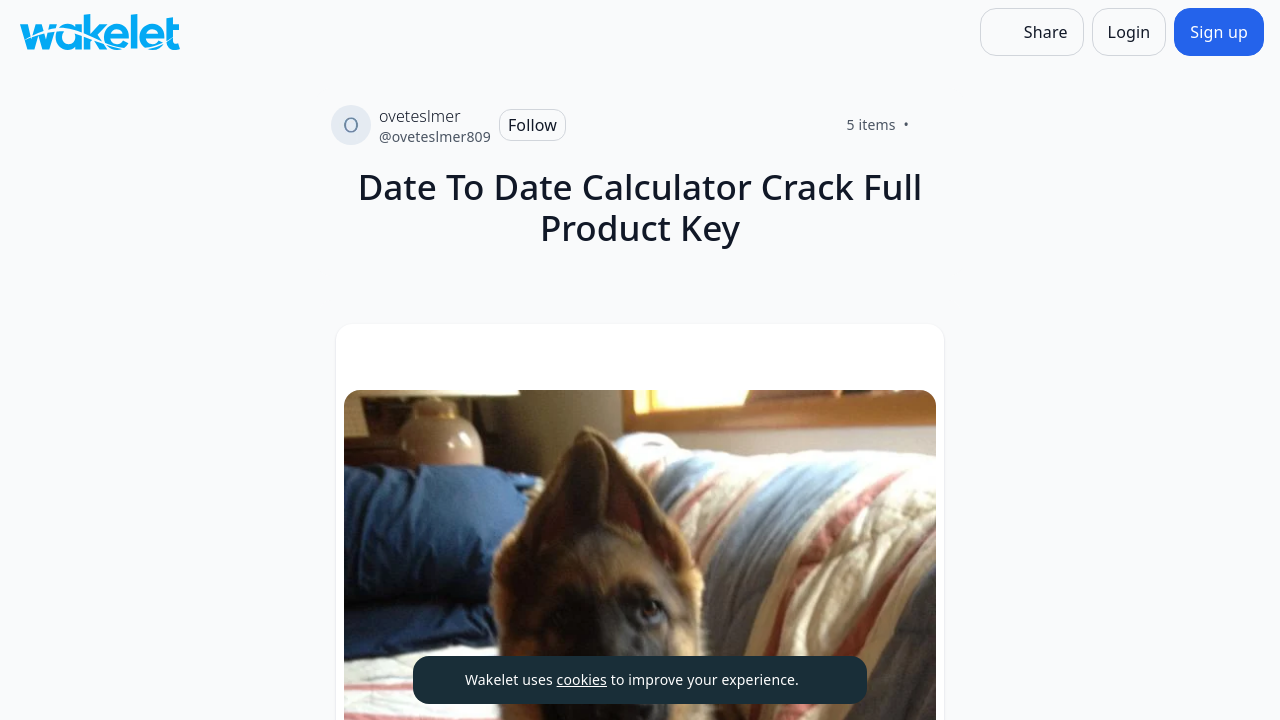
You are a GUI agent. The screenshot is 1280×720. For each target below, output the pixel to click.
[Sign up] (1219, 32)
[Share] (1032, 32)
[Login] (1129, 32)
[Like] (933, 125)
